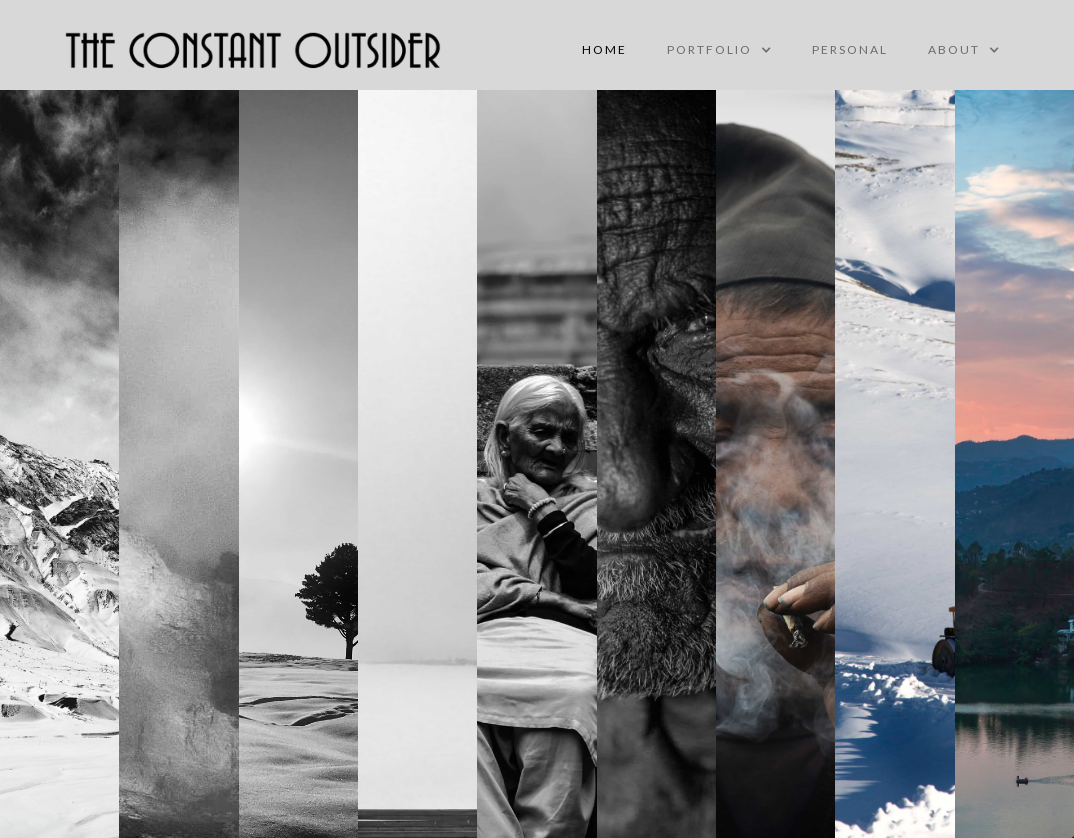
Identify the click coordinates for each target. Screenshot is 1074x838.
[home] (254, 50)
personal (850, 49)
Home (604, 49)
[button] (719, 50)
